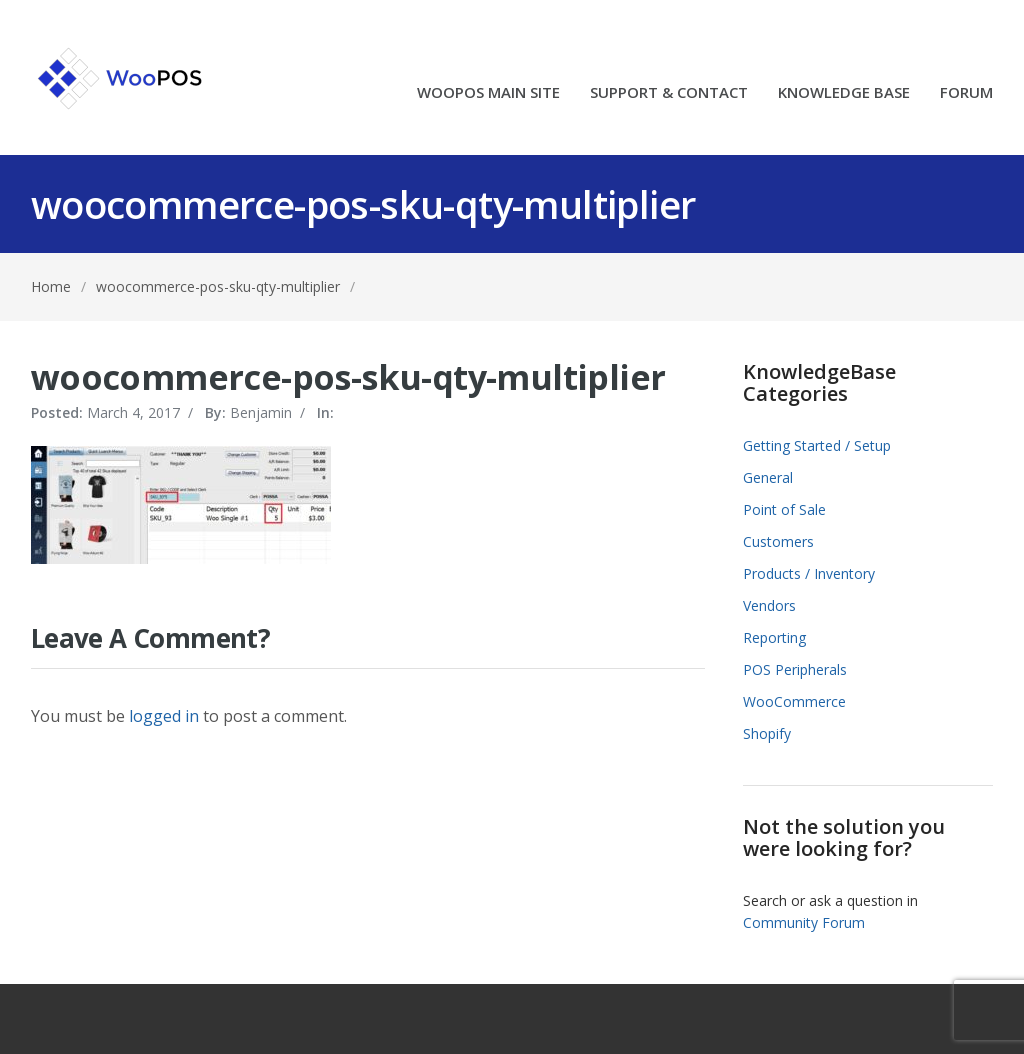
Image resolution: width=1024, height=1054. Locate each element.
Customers (778, 541)
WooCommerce (794, 701)
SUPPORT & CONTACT (669, 93)
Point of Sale (784, 509)
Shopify (767, 733)
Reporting (774, 637)
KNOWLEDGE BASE (844, 93)
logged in (164, 716)
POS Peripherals (795, 669)
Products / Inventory (809, 573)
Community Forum (804, 922)
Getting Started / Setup (817, 445)
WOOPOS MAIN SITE (488, 93)
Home (51, 286)
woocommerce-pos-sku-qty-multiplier (218, 286)
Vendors (769, 605)
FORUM (966, 93)
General (768, 477)
